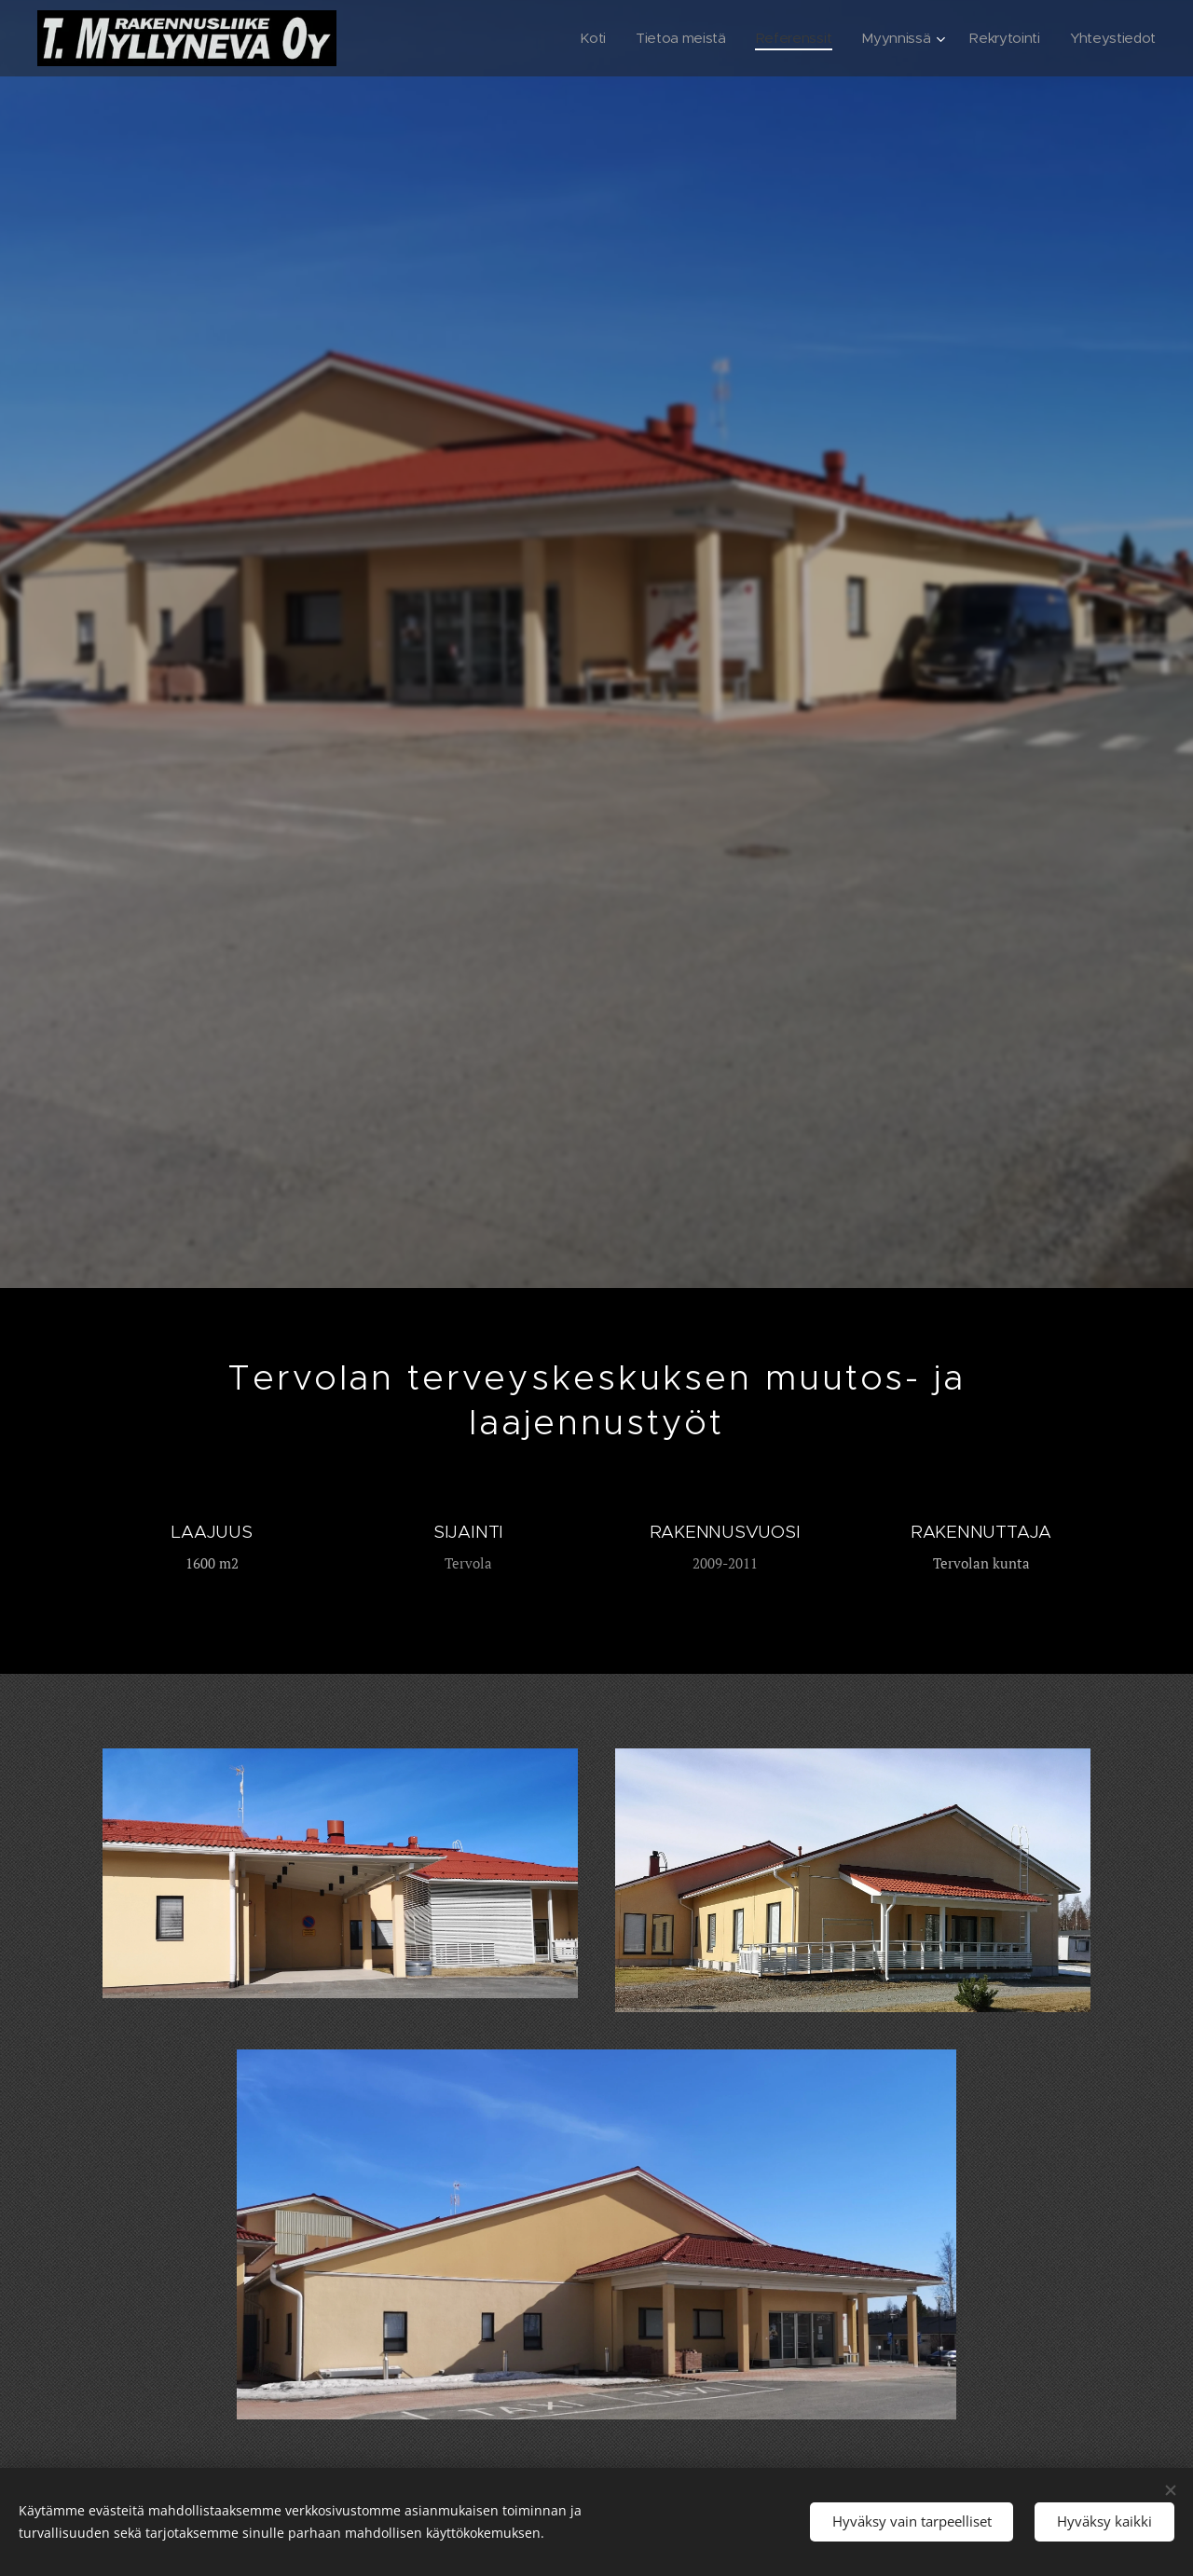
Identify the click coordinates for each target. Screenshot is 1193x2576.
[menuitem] (580, 38)
